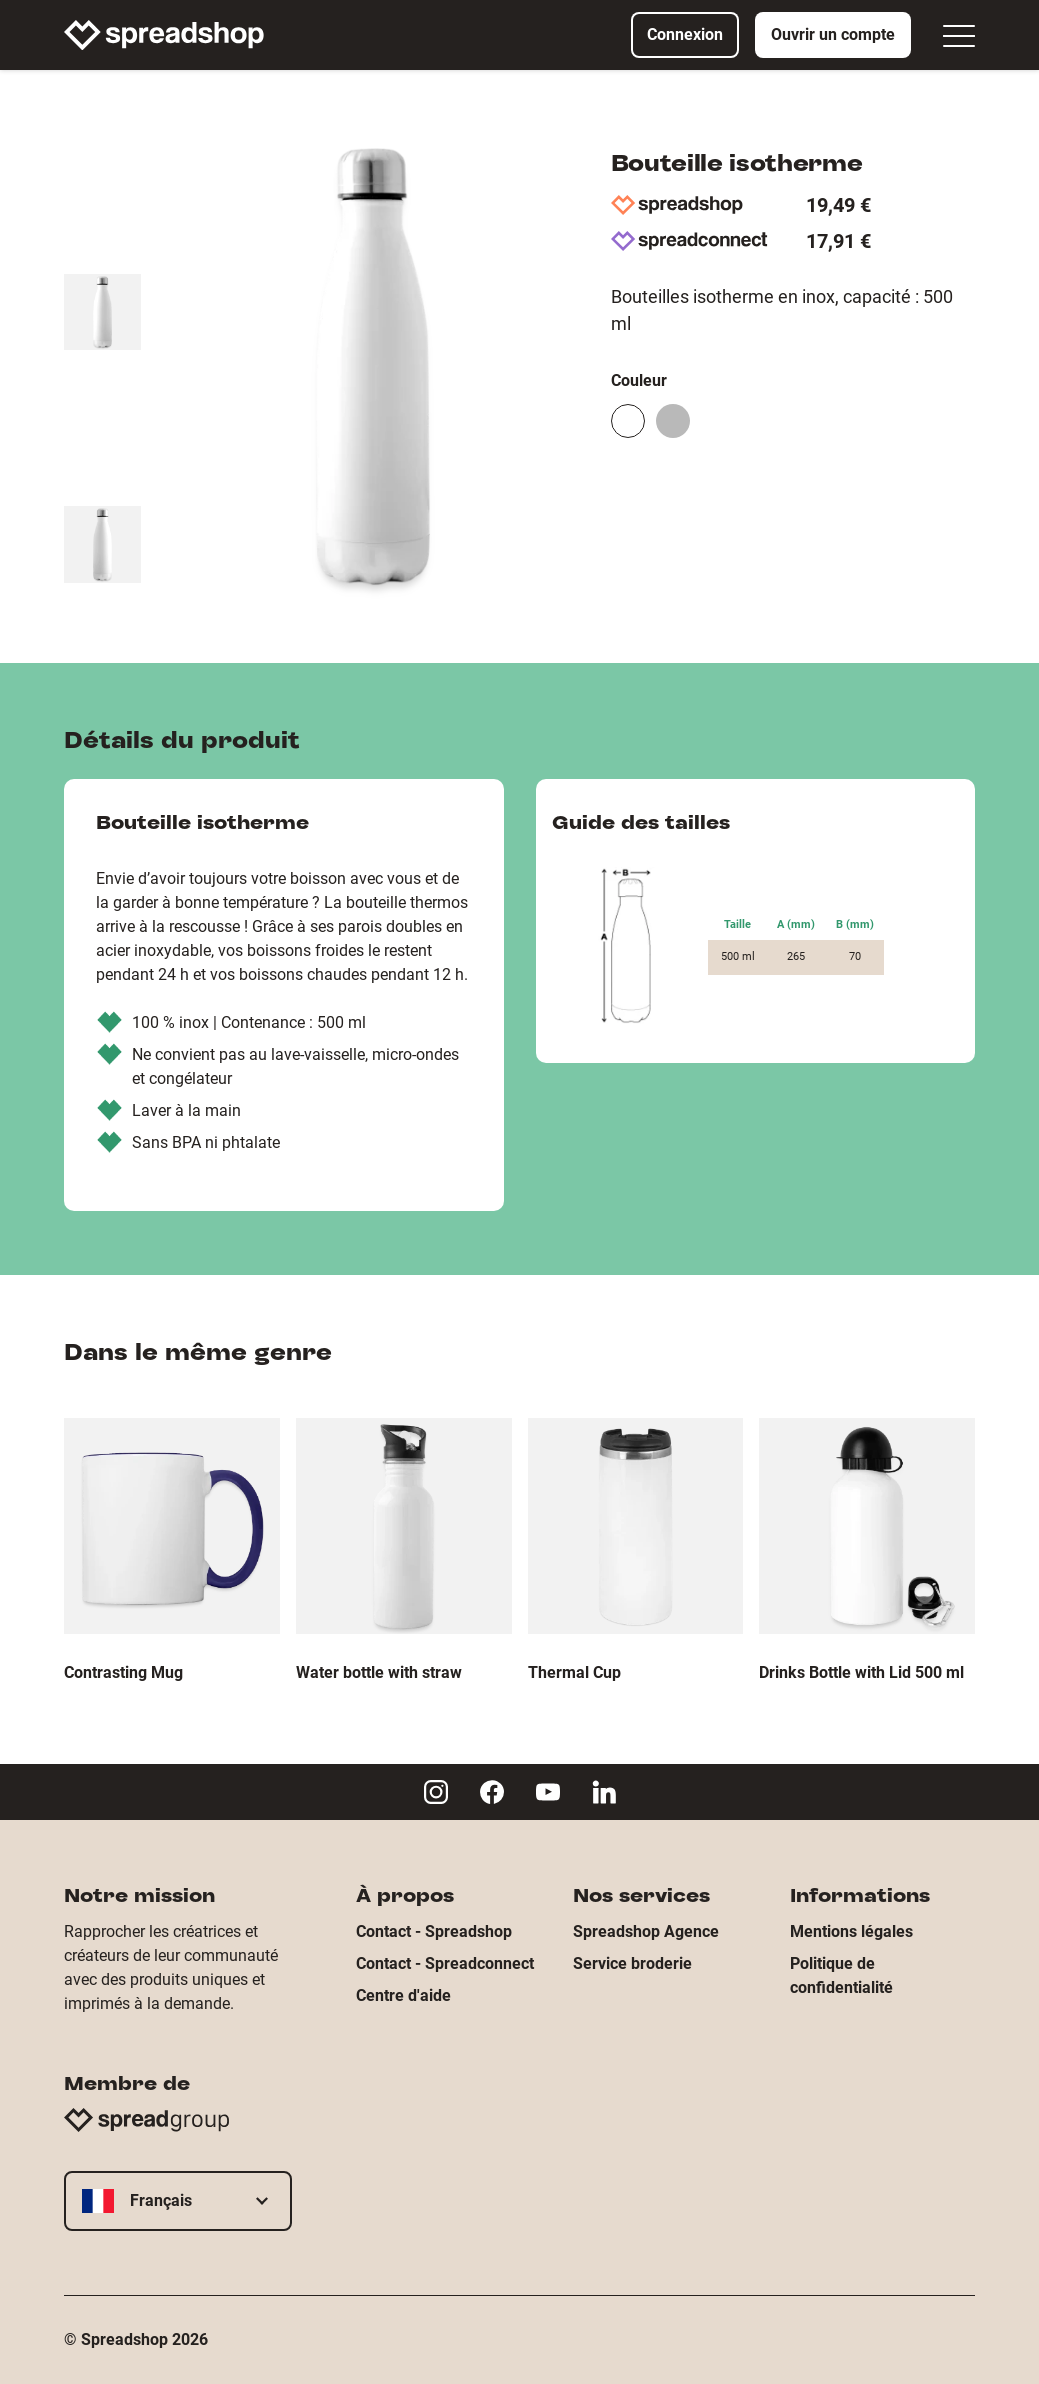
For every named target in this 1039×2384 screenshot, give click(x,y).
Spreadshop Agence (646, 1931)
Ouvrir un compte (833, 34)
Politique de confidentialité (841, 1975)
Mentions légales (851, 1931)
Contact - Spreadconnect (445, 1963)
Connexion (685, 34)
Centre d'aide (403, 1995)
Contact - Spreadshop (434, 1931)
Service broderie (632, 1963)
